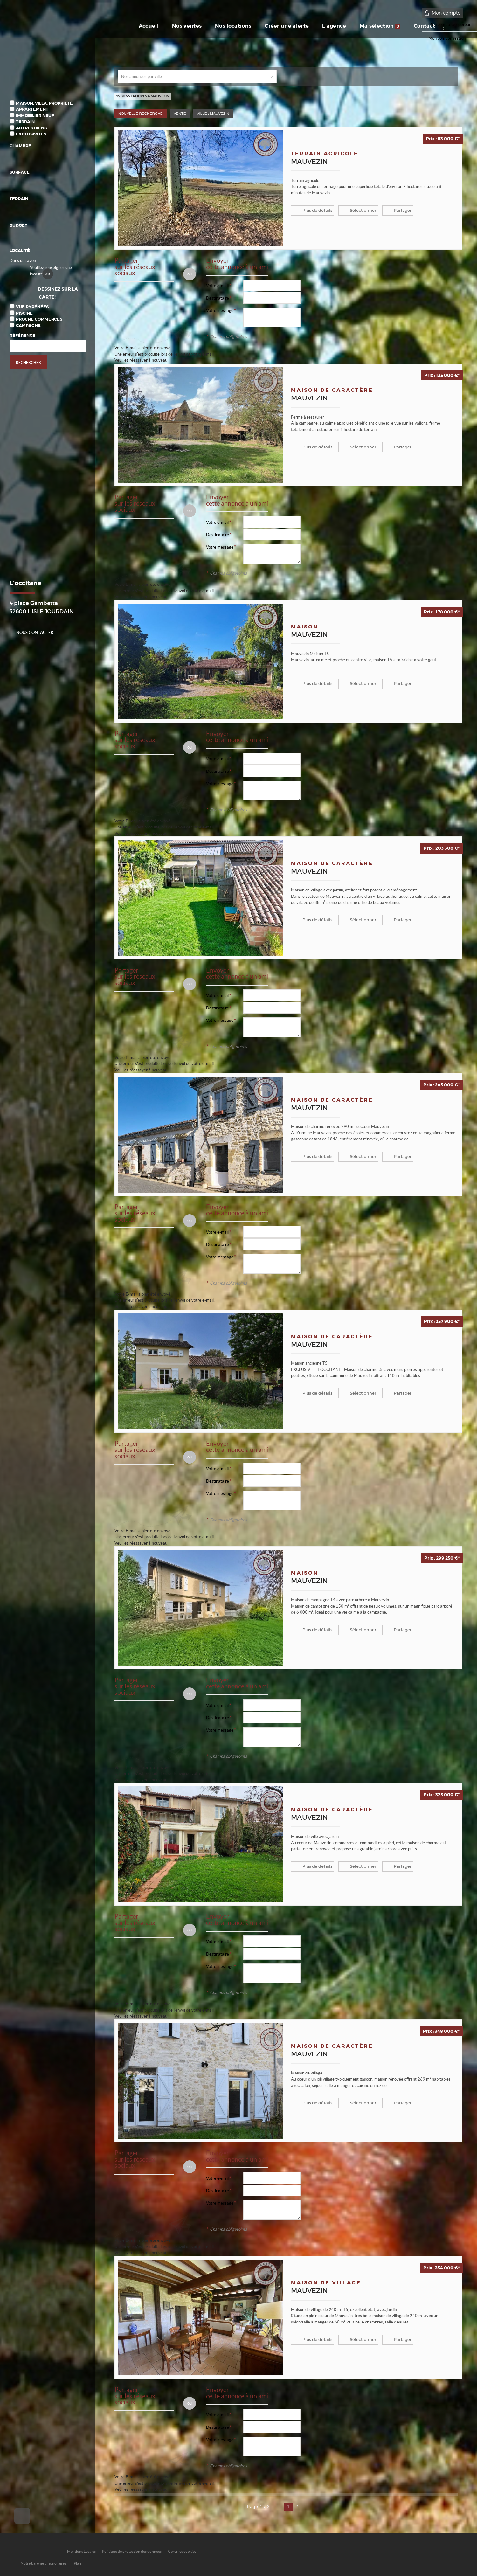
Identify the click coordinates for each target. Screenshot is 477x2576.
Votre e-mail (217, 285)
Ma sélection (380, 26)
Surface (20, 172)
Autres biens (31, 128)
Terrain (25, 121)
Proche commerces (39, 319)
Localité (20, 250)
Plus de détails (317, 210)
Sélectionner (363, 210)
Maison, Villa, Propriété (44, 103)
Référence (22, 335)
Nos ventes (187, 26)
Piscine (24, 313)
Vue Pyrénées (32, 306)
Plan (77, 2563)
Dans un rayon (23, 260)
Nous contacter (34, 632)
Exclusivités (31, 134)
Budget (18, 225)
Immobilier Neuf (35, 115)
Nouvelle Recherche (140, 113)
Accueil (149, 26)
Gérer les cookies (182, 2551)
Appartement (32, 109)
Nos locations (233, 26)
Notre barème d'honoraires (44, 2563)
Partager (402, 210)
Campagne (28, 325)
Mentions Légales (81, 2551)
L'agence (334, 26)
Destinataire (217, 298)
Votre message (219, 310)
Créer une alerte (287, 26)
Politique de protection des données (132, 2551)
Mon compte (446, 13)
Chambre (20, 146)
